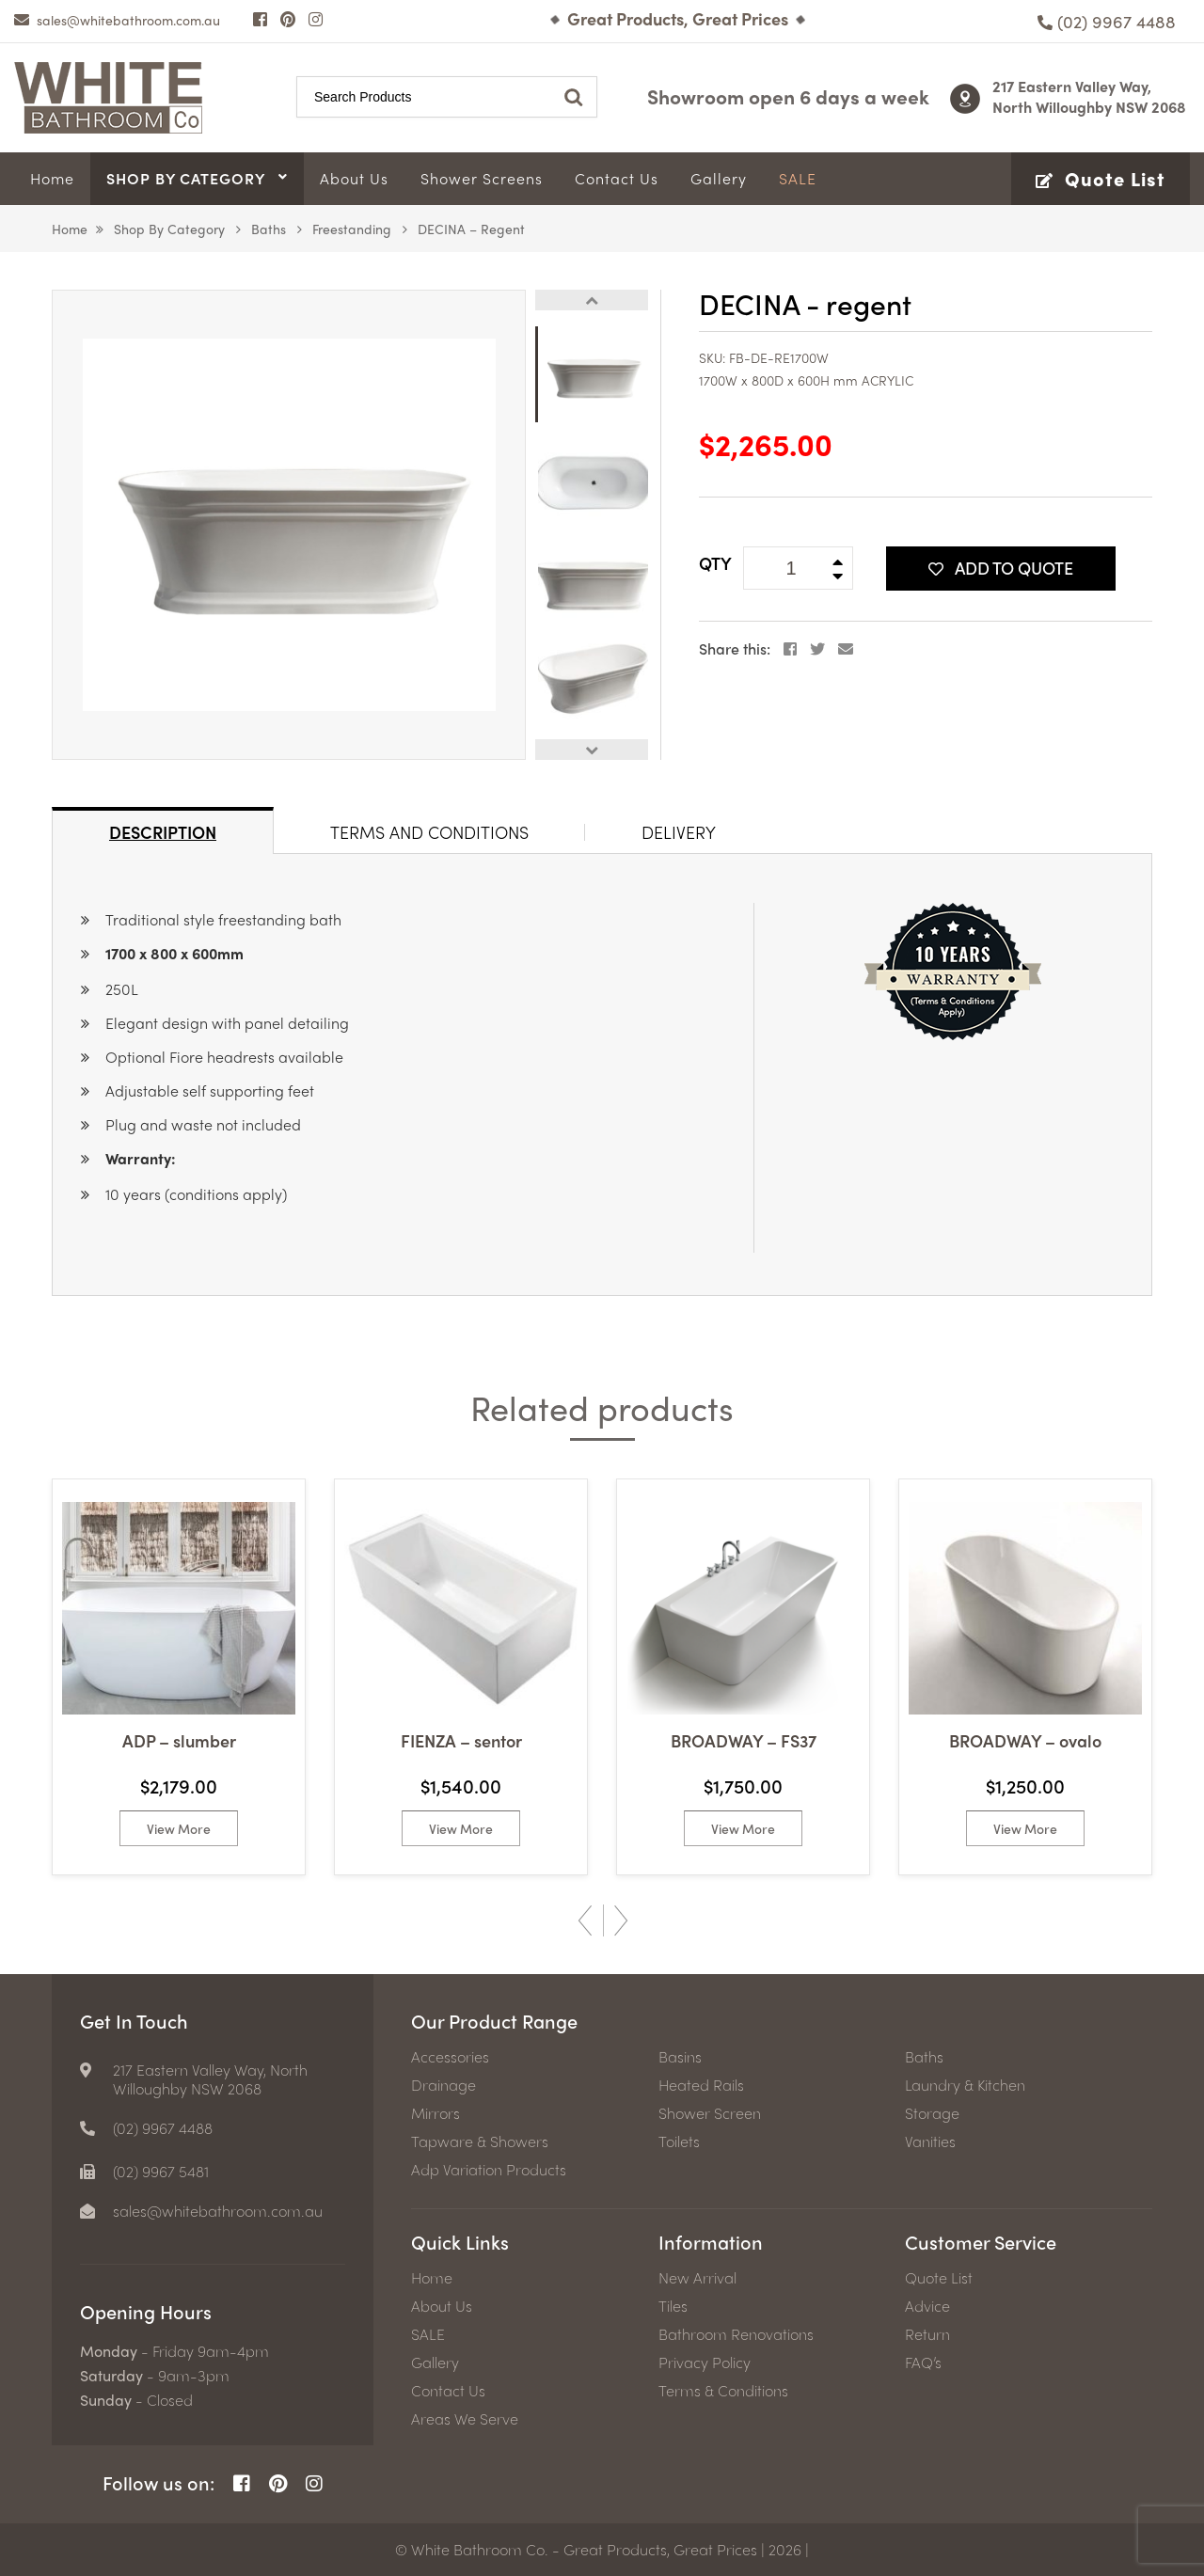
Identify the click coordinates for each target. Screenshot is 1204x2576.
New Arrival (697, 2277)
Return (927, 2334)
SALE (428, 2334)
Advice (927, 2306)
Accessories (450, 2056)
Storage (932, 2113)
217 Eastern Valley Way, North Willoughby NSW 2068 (1089, 96)
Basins (680, 2056)
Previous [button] (591, 300)
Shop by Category (169, 228)
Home (69, 228)
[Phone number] (1107, 21)
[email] (117, 19)
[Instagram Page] (316, 19)
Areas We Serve (464, 2418)
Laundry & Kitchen (965, 2085)
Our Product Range (494, 2020)
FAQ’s (923, 2362)
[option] (289, 525)
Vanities (930, 2141)
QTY (715, 563)
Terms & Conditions (723, 2390)
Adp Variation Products (488, 2169)
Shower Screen (709, 2113)
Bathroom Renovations (736, 2334)
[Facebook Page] (260, 19)
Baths (268, 228)
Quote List (939, 2277)
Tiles (673, 2306)
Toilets (679, 2141)
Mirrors (435, 2113)
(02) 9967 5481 (161, 2171)
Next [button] (591, 749)
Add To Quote (1000, 567)
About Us (441, 2306)
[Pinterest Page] (287, 19)
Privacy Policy (704, 2362)
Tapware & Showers (479, 2141)
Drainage (443, 2085)
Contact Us (448, 2390)
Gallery (435, 2362)
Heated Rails (701, 2085)
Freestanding (351, 228)
